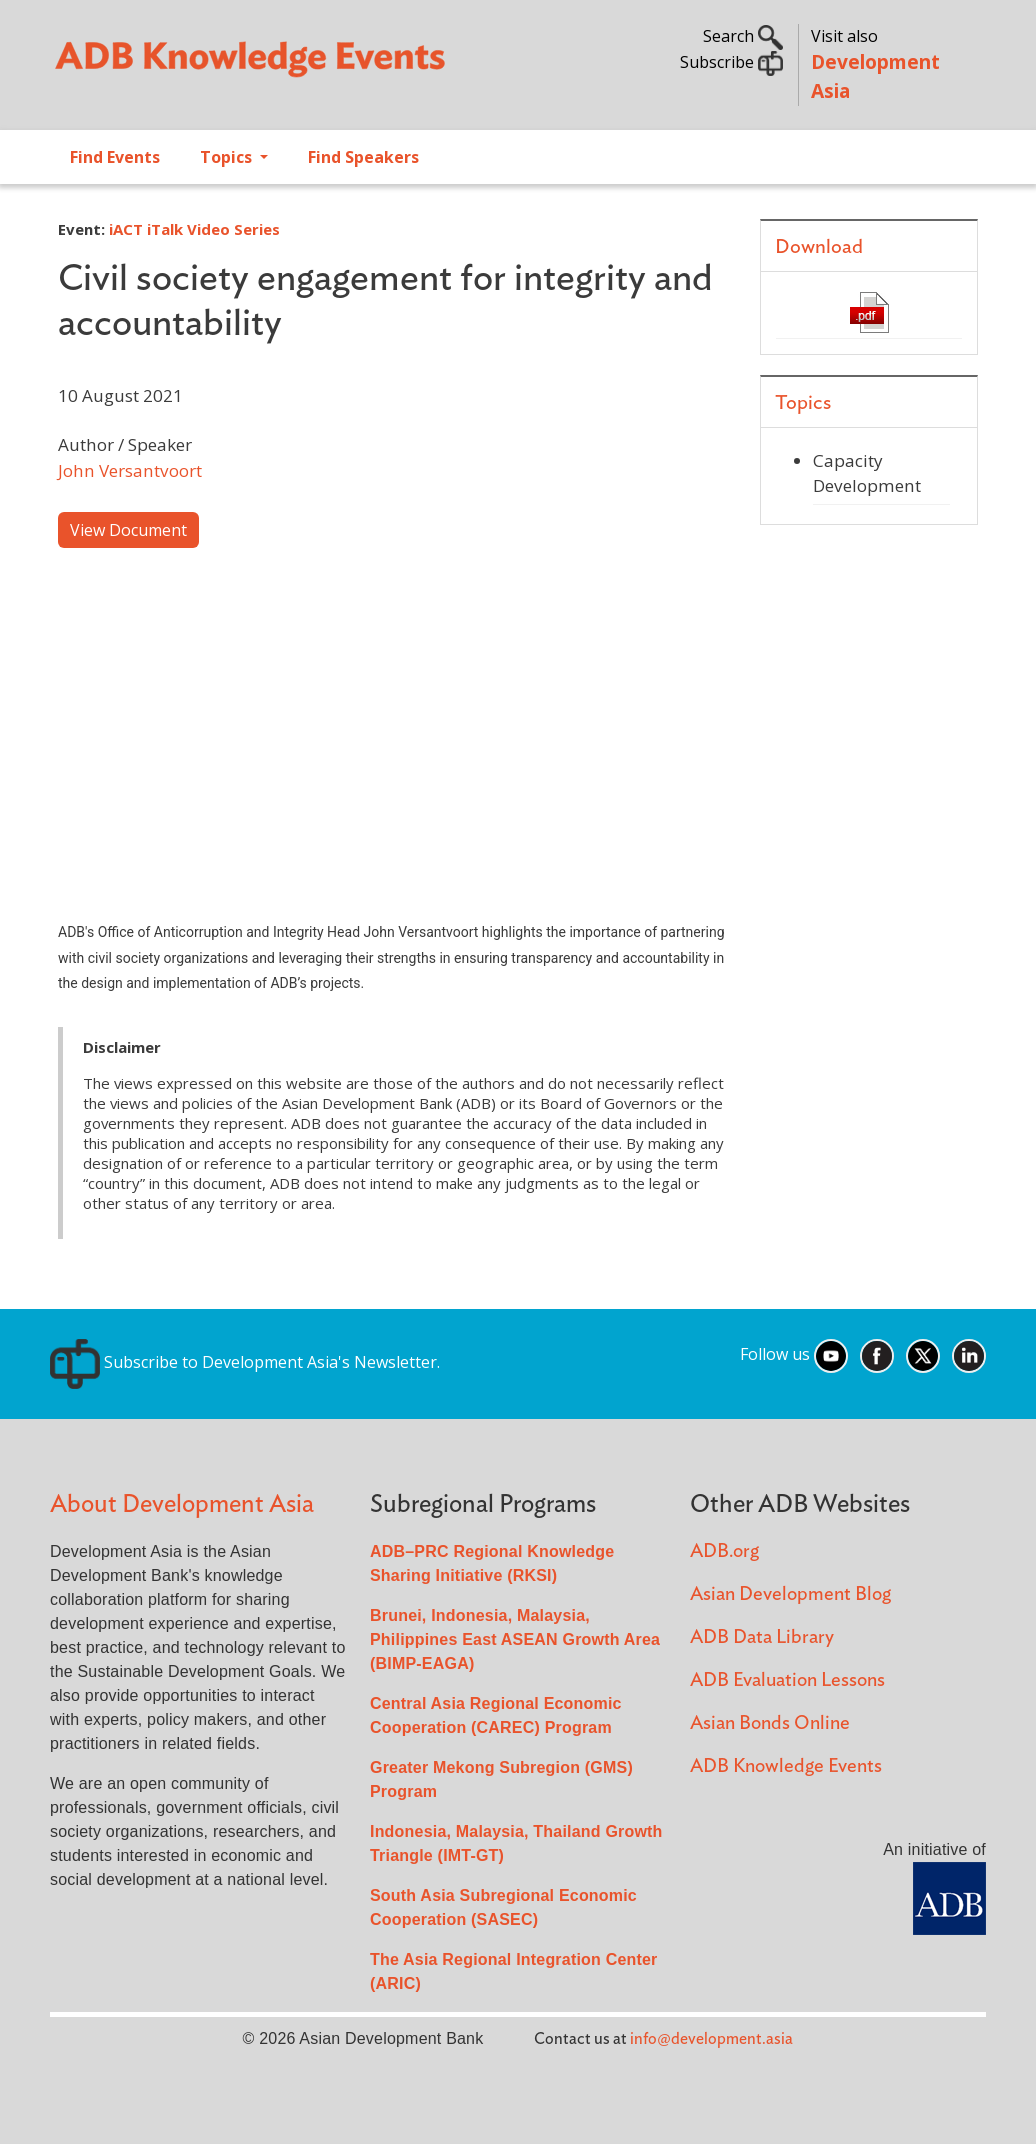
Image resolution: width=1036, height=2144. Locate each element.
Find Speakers (363, 157)
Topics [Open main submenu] (228, 157)
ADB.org (724, 1551)
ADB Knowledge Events (786, 1766)
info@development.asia (711, 2039)
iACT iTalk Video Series (194, 229)
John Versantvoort (130, 470)
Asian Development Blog (790, 1594)
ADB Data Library (762, 1637)
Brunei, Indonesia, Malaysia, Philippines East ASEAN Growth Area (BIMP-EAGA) (515, 1639)
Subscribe (731, 62)
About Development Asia (182, 1504)
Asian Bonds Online (770, 1723)
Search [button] (743, 36)
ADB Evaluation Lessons (787, 1680)
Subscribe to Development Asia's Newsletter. (245, 1362)
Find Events (115, 157)
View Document (128, 530)
